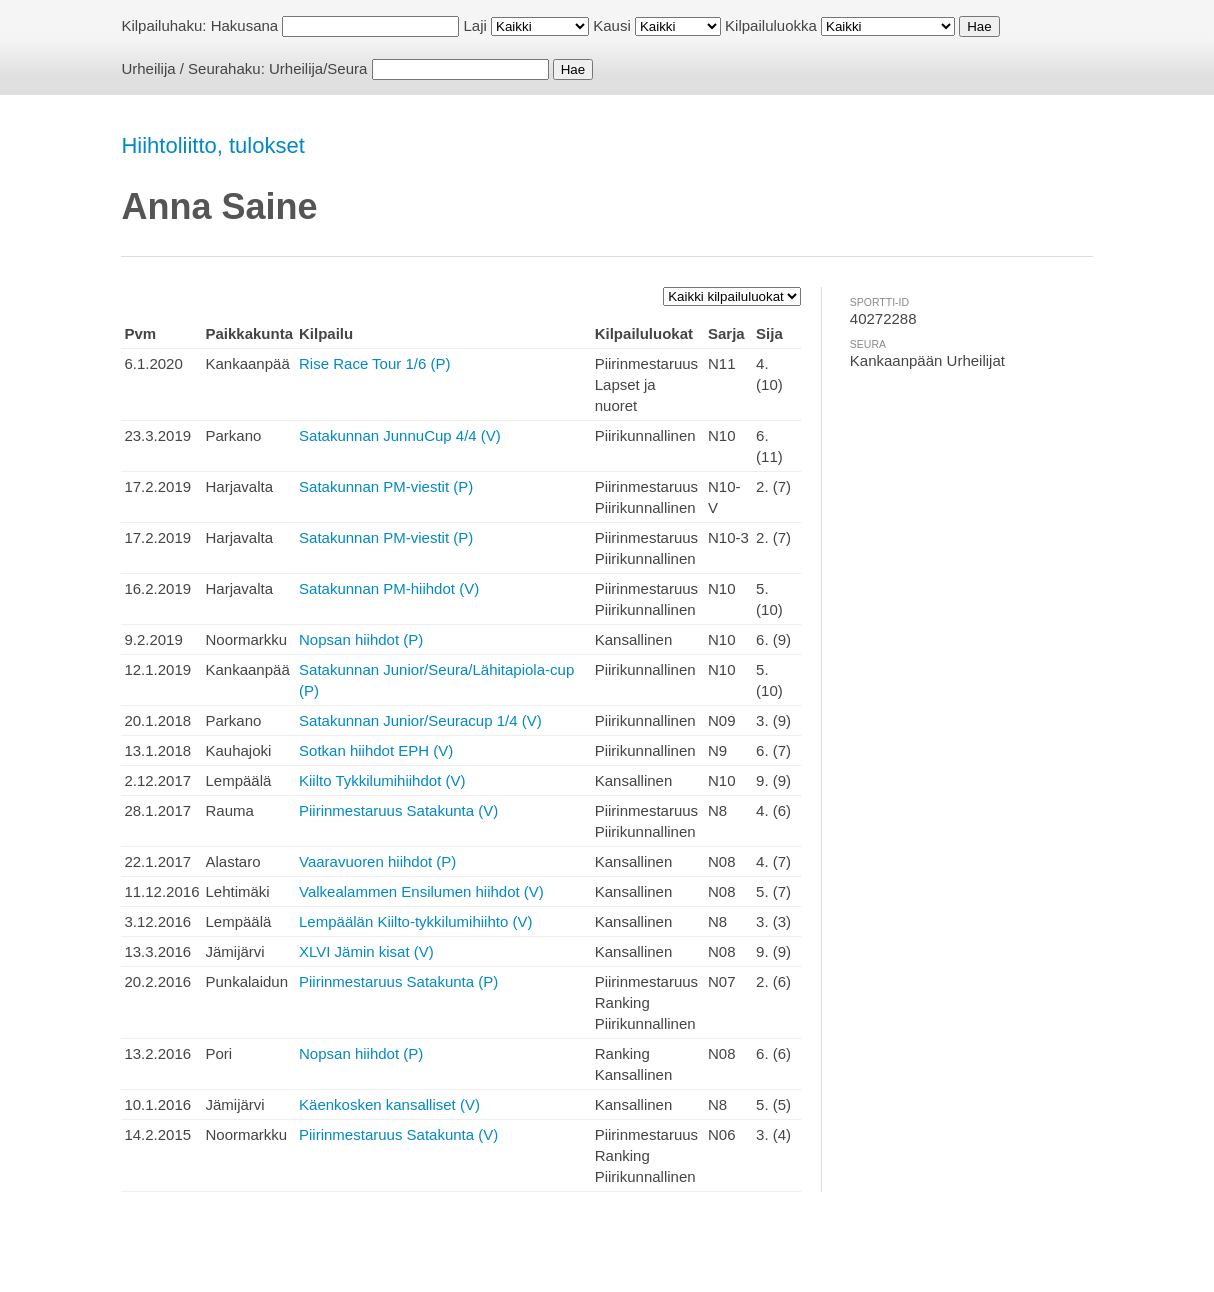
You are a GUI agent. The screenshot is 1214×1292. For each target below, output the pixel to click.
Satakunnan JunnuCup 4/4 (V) (400, 435)
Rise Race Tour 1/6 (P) (374, 363)
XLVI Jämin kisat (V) (366, 951)
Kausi (612, 25)
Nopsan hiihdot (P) (361, 639)
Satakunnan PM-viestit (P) (386, 486)
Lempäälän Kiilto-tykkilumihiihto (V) (415, 921)
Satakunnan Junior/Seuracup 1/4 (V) (420, 720)
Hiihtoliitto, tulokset (212, 145)
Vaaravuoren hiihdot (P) (377, 861)
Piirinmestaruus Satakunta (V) (398, 810)
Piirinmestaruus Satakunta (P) (398, 981)
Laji (475, 25)
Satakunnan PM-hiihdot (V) (389, 588)
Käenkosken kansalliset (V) (389, 1104)
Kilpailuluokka (771, 25)
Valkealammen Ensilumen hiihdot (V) (421, 891)
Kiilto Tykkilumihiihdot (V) (382, 780)
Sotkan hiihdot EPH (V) (376, 750)
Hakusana (245, 25)
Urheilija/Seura (318, 68)
